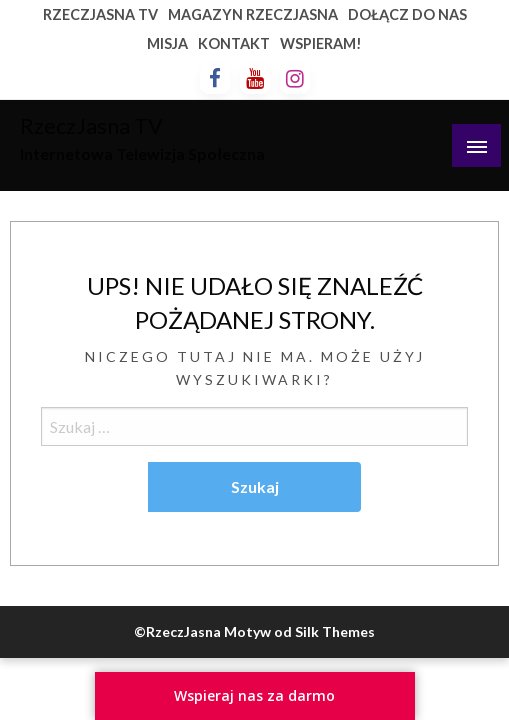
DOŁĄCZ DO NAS (407, 14)
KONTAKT (234, 43)
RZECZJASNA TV (100, 14)
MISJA (167, 43)
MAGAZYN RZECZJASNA (253, 14)
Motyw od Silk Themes (299, 631)
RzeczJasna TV (91, 126)
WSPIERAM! (321, 43)
